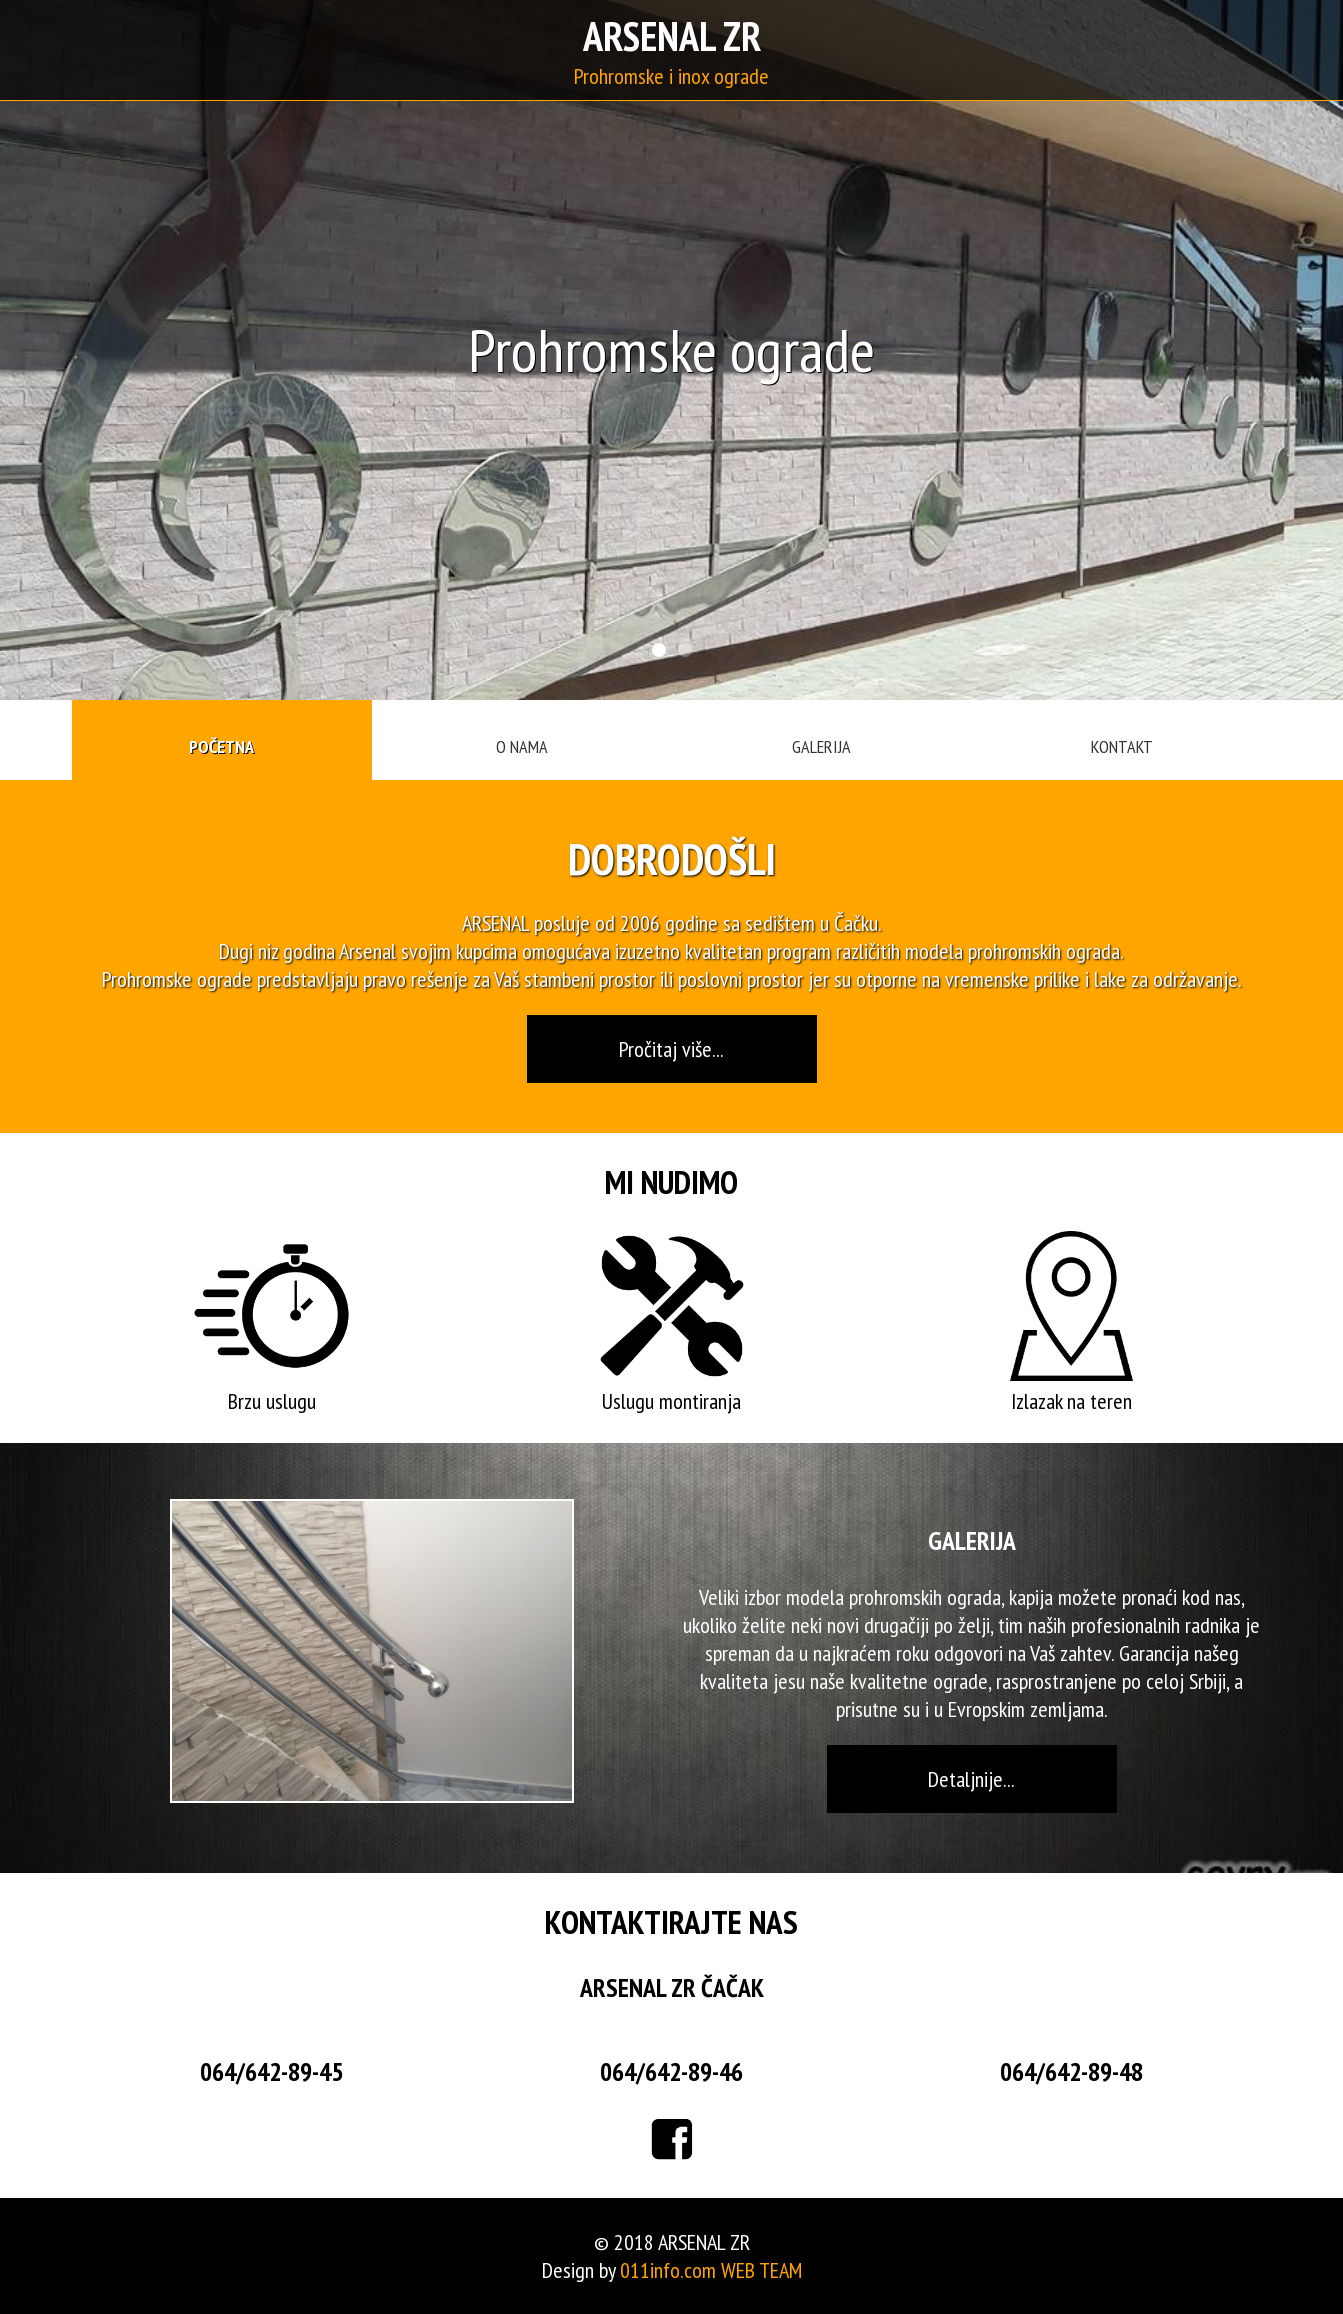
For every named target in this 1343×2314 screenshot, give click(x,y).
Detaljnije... (971, 1779)
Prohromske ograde (177, 979)
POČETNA (221, 746)
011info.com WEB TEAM (711, 2270)
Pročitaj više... (671, 1049)
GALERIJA (821, 746)
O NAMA (522, 746)
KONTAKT (1122, 746)
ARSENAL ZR (672, 36)
